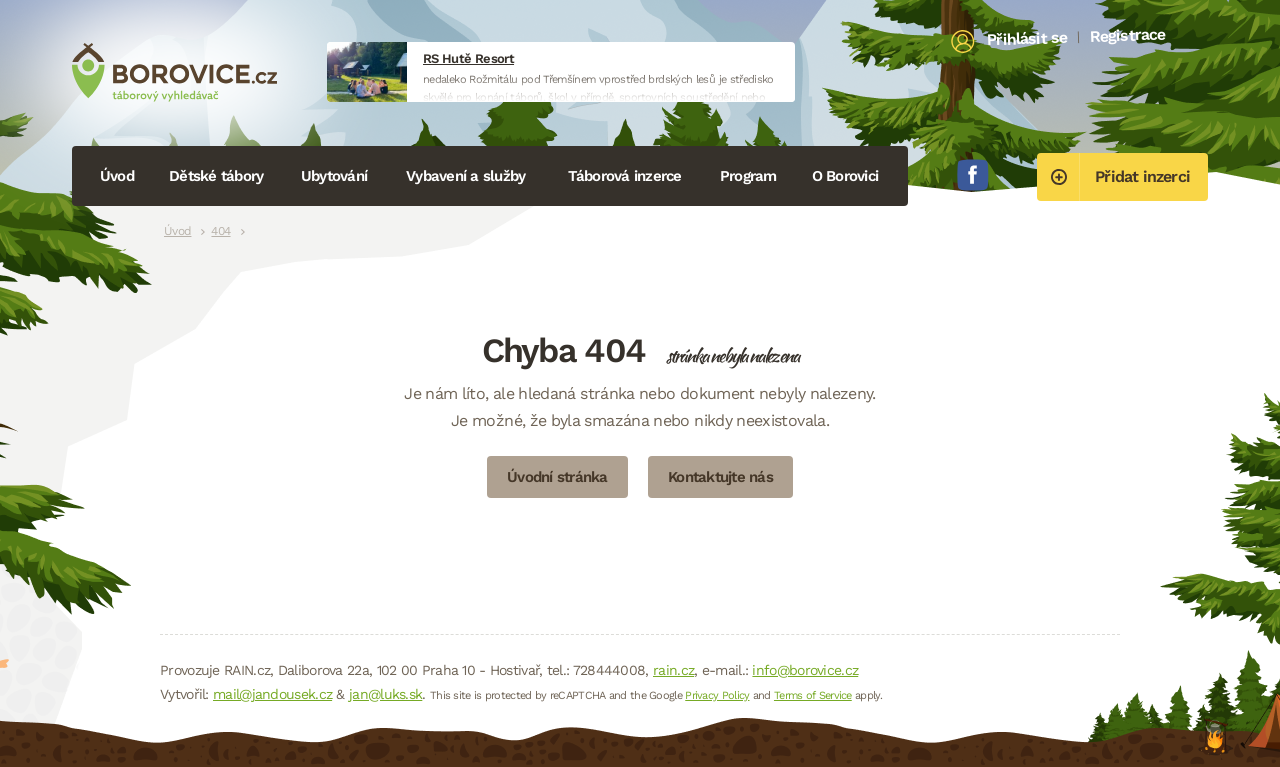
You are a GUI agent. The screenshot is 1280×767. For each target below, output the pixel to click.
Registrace (1127, 35)
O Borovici (845, 176)
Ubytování (334, 176)
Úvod (117, 176)
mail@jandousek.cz (272, 694)
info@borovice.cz (805, 670)
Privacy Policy (717, 695)
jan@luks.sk (385, 694)
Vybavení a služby (465, 176)
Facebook (973, 175)
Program (748, 176)
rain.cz (673, 670)
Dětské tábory (216, 176)
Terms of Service (813, 695)
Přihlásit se (1027, 39)
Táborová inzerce (625, 176)
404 (220, 231)
